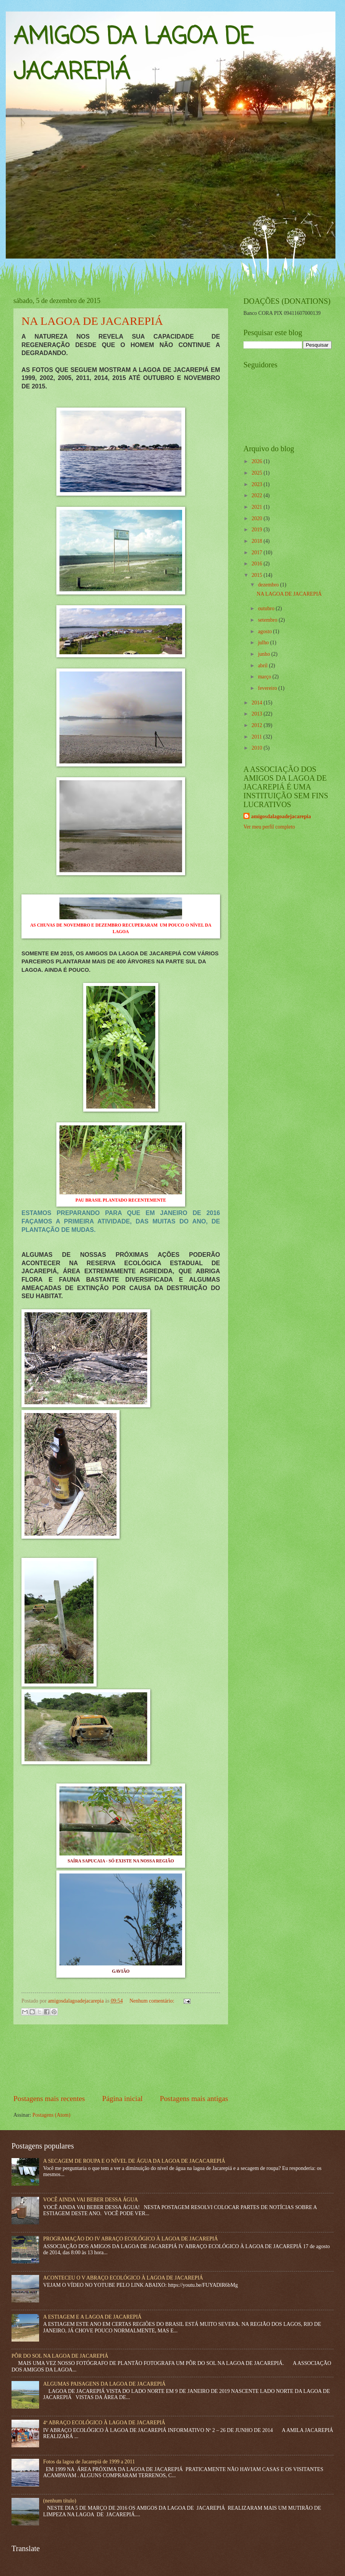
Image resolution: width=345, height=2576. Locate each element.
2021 (257, 507)
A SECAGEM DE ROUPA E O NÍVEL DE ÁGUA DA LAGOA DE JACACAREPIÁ (134, 2161)
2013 (257, 714)
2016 (257, 564)
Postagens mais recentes (49, 2099)
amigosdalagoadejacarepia (281, 816)
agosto (265, 631)
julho (264, 642)
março (265, 677)
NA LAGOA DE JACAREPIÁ (92, 320)
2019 (257, 529)
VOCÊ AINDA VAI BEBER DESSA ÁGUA (90, 2200)
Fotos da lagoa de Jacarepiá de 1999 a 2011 (89, 2462)
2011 (257, 737)
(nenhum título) (59, 2501)
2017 (257, 552)
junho (264, 654)
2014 (257, 703)
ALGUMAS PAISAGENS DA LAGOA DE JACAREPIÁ (104, 2384)
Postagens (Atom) (51, 2115)
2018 (257, 541)
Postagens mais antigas (194, 2099)
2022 (257, 495)
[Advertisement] (120, 2059)
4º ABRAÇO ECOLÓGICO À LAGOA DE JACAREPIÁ (104, 2422)
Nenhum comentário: (153, 2001)
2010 (257, 748)
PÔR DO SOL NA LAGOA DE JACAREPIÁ (60, 2356)
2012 (257, 725)
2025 (257, 473)
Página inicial (122, 2099)
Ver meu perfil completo (269, 827)
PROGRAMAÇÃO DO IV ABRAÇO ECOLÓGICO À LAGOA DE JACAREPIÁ (130, 2239)
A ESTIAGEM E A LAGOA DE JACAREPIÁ (92, 2317)
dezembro (269, 585)
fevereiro (268, 688)
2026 (257, 461)
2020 (257, 518)
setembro (268, 620)
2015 (257, 575)
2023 (257, 484)
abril (263, 665)
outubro (267, 608)
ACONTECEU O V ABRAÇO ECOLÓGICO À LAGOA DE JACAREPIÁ (123, 2278)
